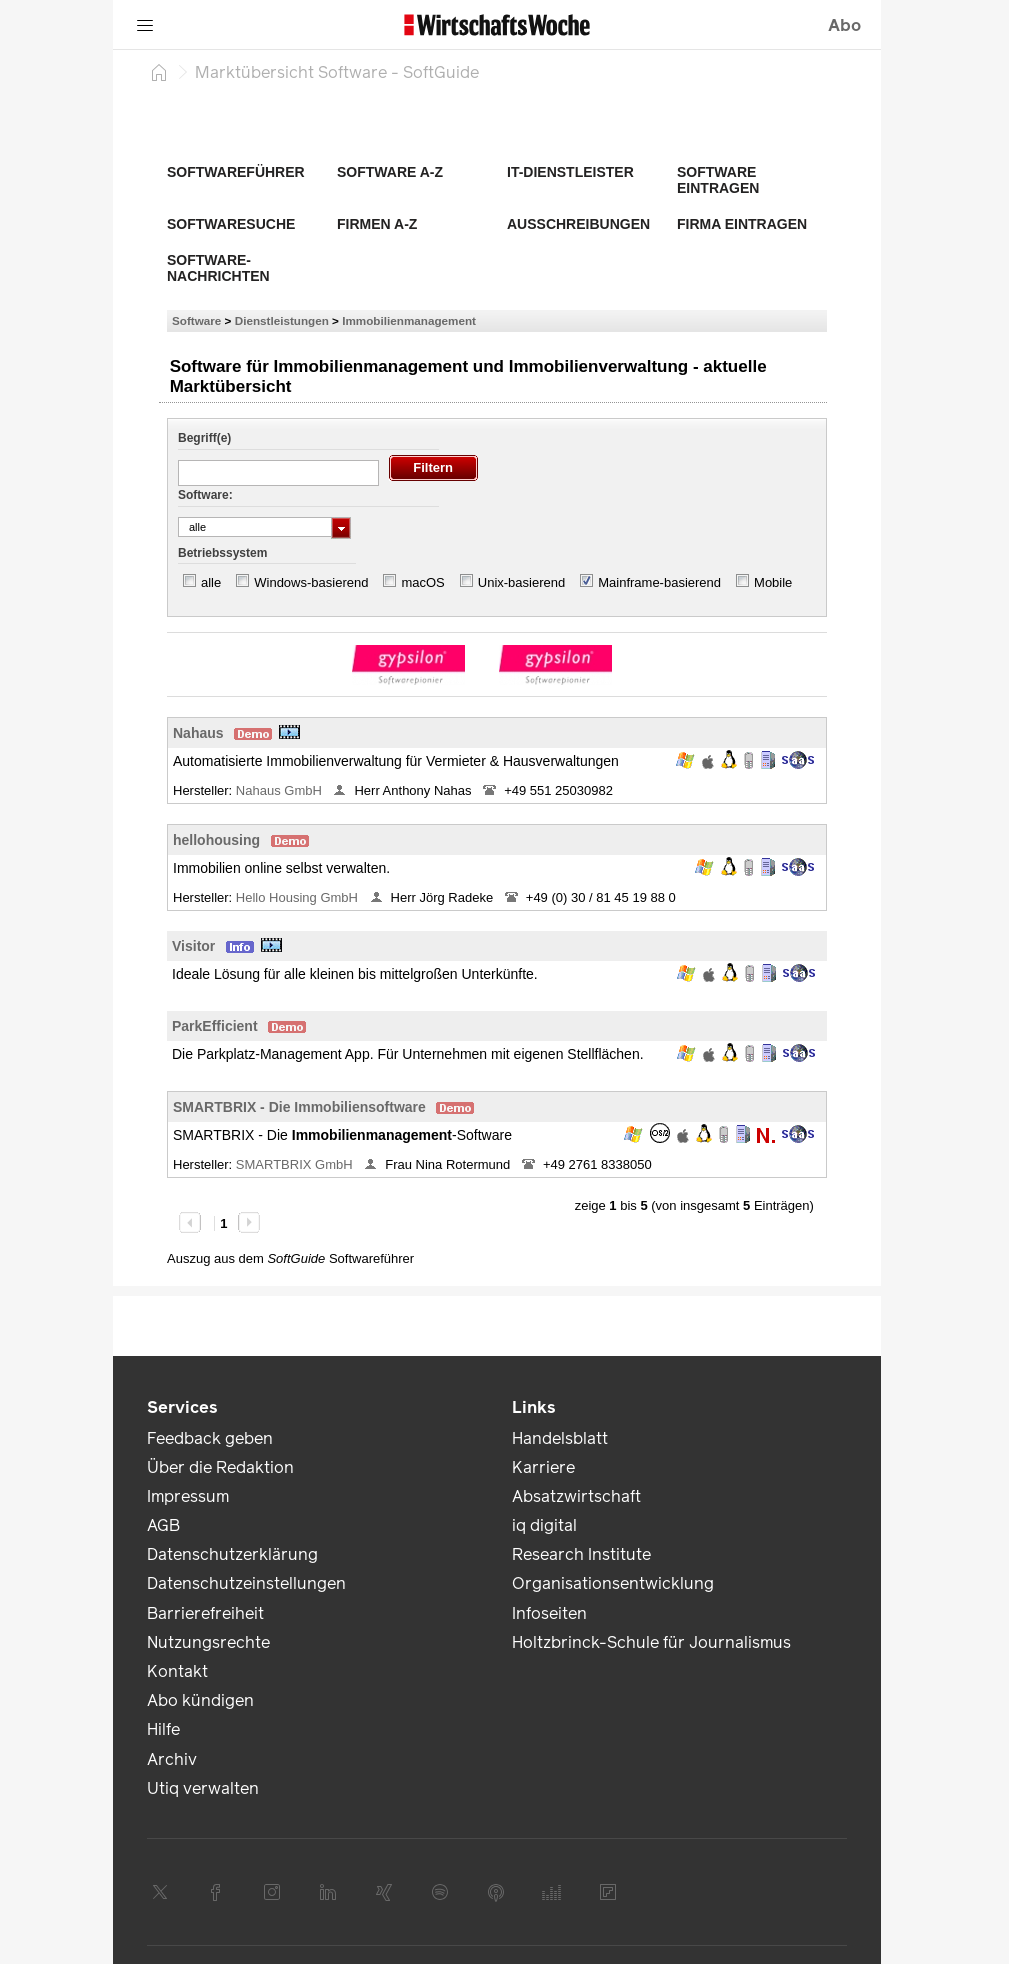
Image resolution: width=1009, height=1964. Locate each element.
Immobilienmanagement (409, 320)
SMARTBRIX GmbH (296, 1164)
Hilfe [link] (163, 1729)
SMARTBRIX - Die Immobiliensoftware (299, 1107)
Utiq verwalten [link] (203, 1788)
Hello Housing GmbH (299, 897)
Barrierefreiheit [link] (205, 1613)
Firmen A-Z (377, 224)
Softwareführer (236, 172)
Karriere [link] (543, 1467)
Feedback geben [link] (210, 1438)
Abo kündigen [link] (200, 1700)
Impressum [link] (188, 1496)
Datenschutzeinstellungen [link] (246, 1583)
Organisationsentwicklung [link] (613, 1583)
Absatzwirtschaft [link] (576, 1496)
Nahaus (198, 733)
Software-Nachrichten (218, 268)
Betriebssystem (222, 553)
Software (196, 320)
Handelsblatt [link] (560, 1438)
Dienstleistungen (282, 320)
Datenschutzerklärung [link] (232, 1554)
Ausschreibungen (578, 224)
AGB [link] (163, 1525)
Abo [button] (844, 25)
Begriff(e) (204, 438)
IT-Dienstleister (570, 172)
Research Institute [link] (581, 1554)
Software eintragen (718, 180)
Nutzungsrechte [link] (208, 1642)
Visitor (193, 946)
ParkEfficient (215, 1026)
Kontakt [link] (177, 1671)
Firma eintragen (742, 224)
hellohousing (216, 840)
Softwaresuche (231, 224)
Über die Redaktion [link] (220, 1467)
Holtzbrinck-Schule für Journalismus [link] (651, 1642)
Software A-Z (390, 172)
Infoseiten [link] (549, 1613)
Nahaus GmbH (281, 790)
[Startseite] (159, 72)
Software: (205, 495)
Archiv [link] (172, 1759)
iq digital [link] (544, 1525)
